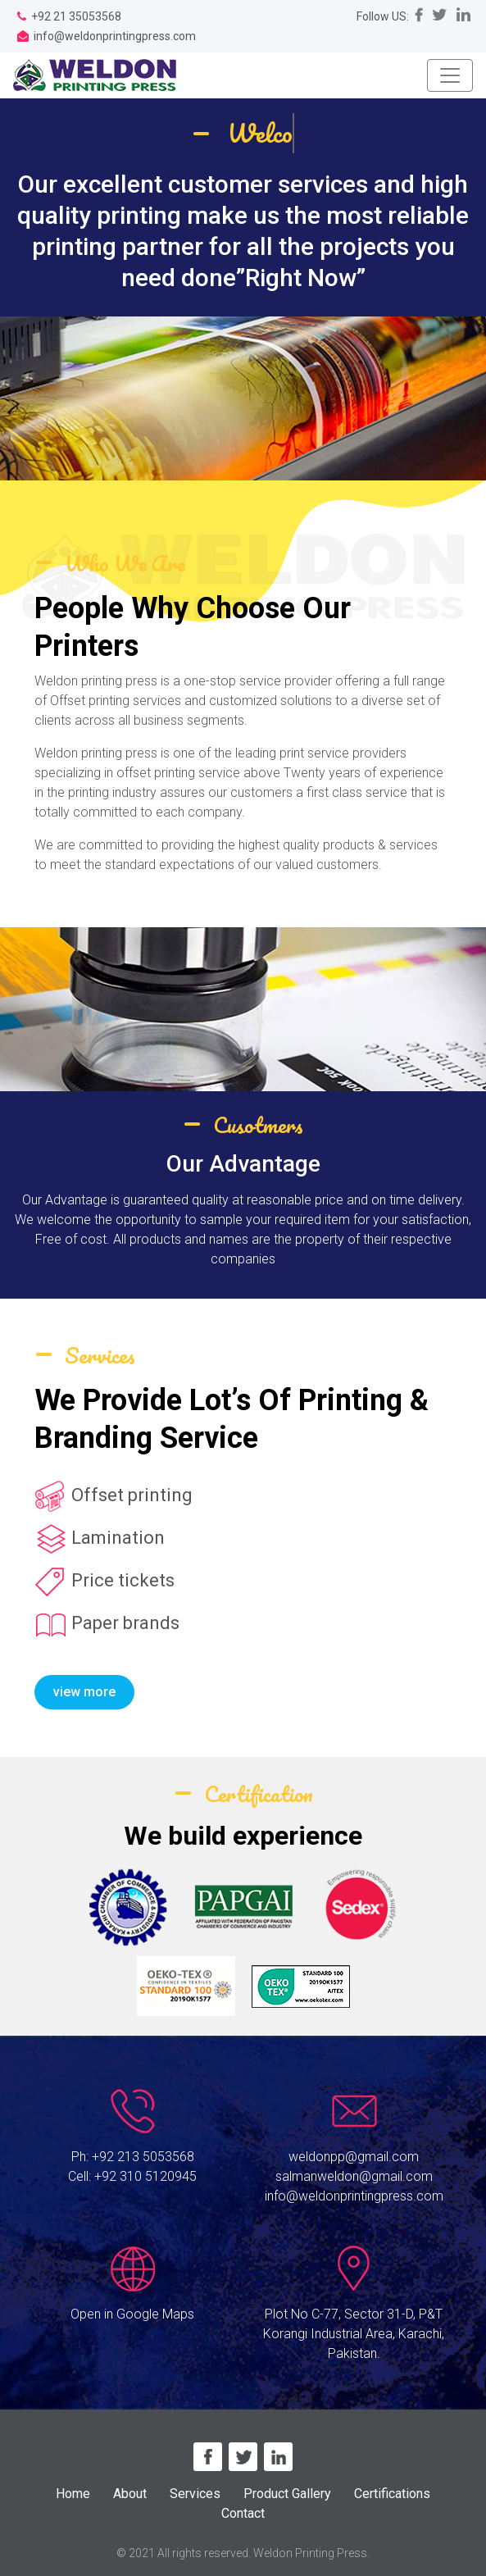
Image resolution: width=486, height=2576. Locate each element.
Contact (243, 2513)
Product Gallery (287, 2493)
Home (73, 2493)
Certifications (392, 2493)
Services (195, 2493)
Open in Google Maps (132, 2314)
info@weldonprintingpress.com (354, 2196)
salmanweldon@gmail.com (354, 2176)
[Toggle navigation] (450, 75)
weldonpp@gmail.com (353, 2156)
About (130, 2493)
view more (84, 1692)
